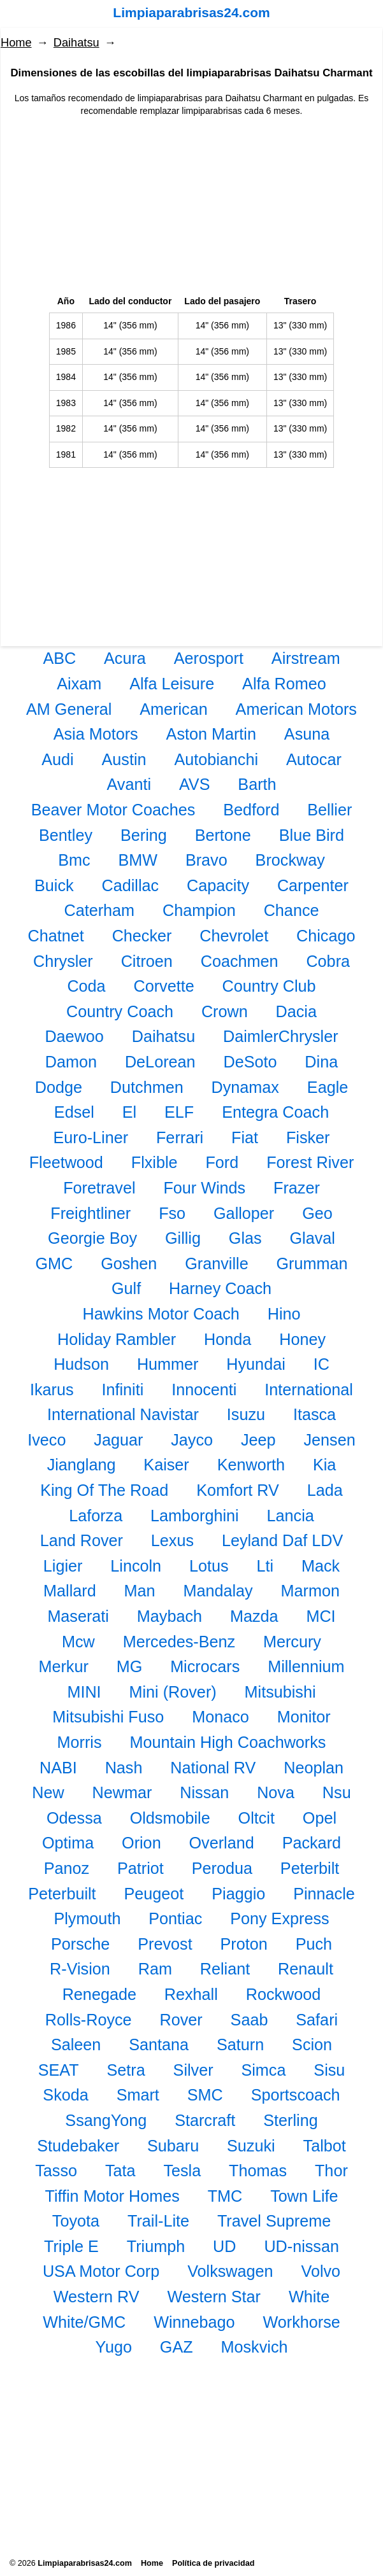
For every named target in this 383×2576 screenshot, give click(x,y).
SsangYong (106, 2120)
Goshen (129, 1263)
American (173, 709)
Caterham (99, 910)
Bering (143, 835)
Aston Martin (211, 734)
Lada (325, 1490)
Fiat (244, 1137)
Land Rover (81, 1540)
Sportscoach (295, 2095)
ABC (59, 658)
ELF (179, 1112)
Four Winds (204, 1188)
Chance (291, 910)
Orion (141, 1843)
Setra (125, 2070)
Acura (125, 658)
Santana (159, 2044)
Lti (265, 1566)
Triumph (156, 2246)
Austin (124, 759)
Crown (224, 1011)
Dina (321, 1062)
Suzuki (251, 2146)
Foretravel (99, 1188)
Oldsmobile (170, 1818)
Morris (79, 1742)
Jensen (329, 1440)
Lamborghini (194, 1515)
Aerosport (208, 658)
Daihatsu (76, 42)
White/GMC (84, 2322)
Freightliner (90, 1213)
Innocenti (203, 1389)
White (309, 2296)
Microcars (205, 1666)
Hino (284, 1314)
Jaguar (118, 1440)
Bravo (206, 860)
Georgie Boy (92, 1238)
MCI (320, 1616)
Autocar (314, 759)
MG (130, 1666)
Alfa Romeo (284, 684)
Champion (199, 910)
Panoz (66, 1868)
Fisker (308, 1137)
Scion (312, 2044)
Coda (86, 986)
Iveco (46, 1440)
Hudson (81, 1364)
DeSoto (250, 1062)
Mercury (292, 1641)
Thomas (258, 2170)
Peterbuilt (62, 1894)
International (308, 1389)
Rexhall (191, 1994)
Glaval (312, 1238)
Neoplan (313, 1768)
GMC (54, 1263)
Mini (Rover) (173, 1692)
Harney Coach (220, 1288)
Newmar (122, 1792)
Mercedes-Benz (179, 1641)
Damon (71, 1062)
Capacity (218, 885)
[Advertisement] (191, 206)
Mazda (254, 1616)
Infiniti (123, 1389)
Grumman (312, 1263)
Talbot (324, 2146)
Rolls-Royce (88, 2020)
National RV (213, 1768)
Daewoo (74, 1036)
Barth (257, 784)
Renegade (99, 1994)
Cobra (328, 961)
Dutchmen (147, 1087)
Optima (68, 1843)
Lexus (172, 1540)
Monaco (220, 1717)
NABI (58, 1768)
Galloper (243, 1213)
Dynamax (245, 1087)
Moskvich (254, 2347)
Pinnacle (324, 1894)
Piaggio (238, 1894)
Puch (314, 1944)
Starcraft (205, 2120)
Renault (305, 1969)
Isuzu (246, 1414)
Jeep (258, 1440)
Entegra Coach (275, 1112)
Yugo (114, 2347)
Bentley (65, 835)
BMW (137, 860)
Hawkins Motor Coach (160, 1314)
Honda (227, 1339)
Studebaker (78, 2146)
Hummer (168, 1364)
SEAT (58, 2070)
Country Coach (119, 1011)
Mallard (69, 1591)
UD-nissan (301, 2246)
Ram (155, 1969)
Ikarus (52, 1389)
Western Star (214, 2296)
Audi (57, 759)
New (48, 1792)
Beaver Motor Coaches (113, 810)
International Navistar (123, 1414)
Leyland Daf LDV (282, 1540)
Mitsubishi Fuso (108, 1717)
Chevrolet (233, 936)
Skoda (65, 2095)
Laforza (95, 1515)
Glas (245, 1238)
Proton (244, 1944)
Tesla (182, 2170)
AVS (194, 784)
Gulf (126, 1288)
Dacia (296, 1011)
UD (224, 2246)
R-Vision (80, 1969)
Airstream (305, 658)
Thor (331, 2170)
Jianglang (81, 1465)
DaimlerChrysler (280, 1036)
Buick (54, 885)
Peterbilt (309, 1868)
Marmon (310, 1591)
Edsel (74, 1112)
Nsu (336, 1792)
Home (16, 42)
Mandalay (217, 1591)
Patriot (140, 1868)
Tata (120, 2170)
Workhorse (301, 2322)
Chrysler (63, 961)
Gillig (183, 1238)
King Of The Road (104, 1490)
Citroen (147, 961)
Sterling (290, 2120)
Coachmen (239, 961)
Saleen (76, 2044)
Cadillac (130, 885)
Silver (193, 2070)
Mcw (78, 1641)
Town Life (304, 2196)
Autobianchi (216, 759)
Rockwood (283, 1994)
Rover (181, 2020)
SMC (205, 2095)
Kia (324, 1465)
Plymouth (87, 1918)
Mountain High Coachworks (227, 1742)
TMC (225, 2196)
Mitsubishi (280, 1692)
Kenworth (251, 1465)
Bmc (74, 860)
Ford (221, 1162)
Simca (263, 2070)
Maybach (169, 1616)
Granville (216, 1263)
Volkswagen (230, 2271)
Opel (319, 1818)
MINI (84, 1692)
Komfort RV (237, 1490)
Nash (124, 1768)
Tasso (56, 2170)
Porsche (80, 1944)
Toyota (75, 2221)
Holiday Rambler (116, 1339)
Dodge (58, 1087)
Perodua (222, 1868)
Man (139, 1591)
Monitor (304, 1717)
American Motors (296, 709)
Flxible (154, 1162)
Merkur (63, 1666)
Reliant (225, 1969)
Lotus (209, 1566)
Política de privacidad (213, 2563)
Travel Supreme (274, 2221)
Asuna (306, 734)
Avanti (128, 784)
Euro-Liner (90, 1137)
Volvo (320, 2271)
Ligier (63, 1566)
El (129, 1112)
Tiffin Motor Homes (112, 2196)
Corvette (164, 986)
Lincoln (135, 1566)
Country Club (269, 986)
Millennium (306, 1666)
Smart (138, 2095)
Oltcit (256, 1818)
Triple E (71, 2246)
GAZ (176, 2347)
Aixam (79, 684)
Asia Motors (96, 734)
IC (321, 1364)
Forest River (310, 1162)
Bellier (329, 810)
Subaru (173, 2146)
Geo (317, 1213)
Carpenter (313, 885)
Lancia (290, 1515)
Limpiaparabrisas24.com (191, 12)
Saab (249, 2020)
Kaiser (166, 1465)
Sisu (329, 2070)
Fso (172, 1213)
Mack (320, 1566)
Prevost (165, 1944)
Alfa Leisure (171, 684)
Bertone (223, 835)
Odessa (74, 1818)
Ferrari (179, 1137)
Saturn (240, 2044)
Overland (221, 1843)
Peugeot (154, 1894)
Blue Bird (311, 835)
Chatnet (56, 936)
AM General (69, 709)
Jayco (192, 1440)
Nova (275, 1792)
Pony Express (279, 1918)
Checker (142, 936)
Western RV (97, 2296)
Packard (311, 1843)
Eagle (327, 1087)
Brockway (290, 860)
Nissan (204, 1792)
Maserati (78, 1616)
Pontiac (175, 1918)
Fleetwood (66, 1162)
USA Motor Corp (101, 2271)
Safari (317, 2020)
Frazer (296, 1188)
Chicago (325, 936)
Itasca (314, 1414)
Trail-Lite (158, 2221)
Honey (302, 1339)
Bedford (251, 810)
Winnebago (194, 2322)
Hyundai (255, 1364)
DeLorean (160, 1062)
